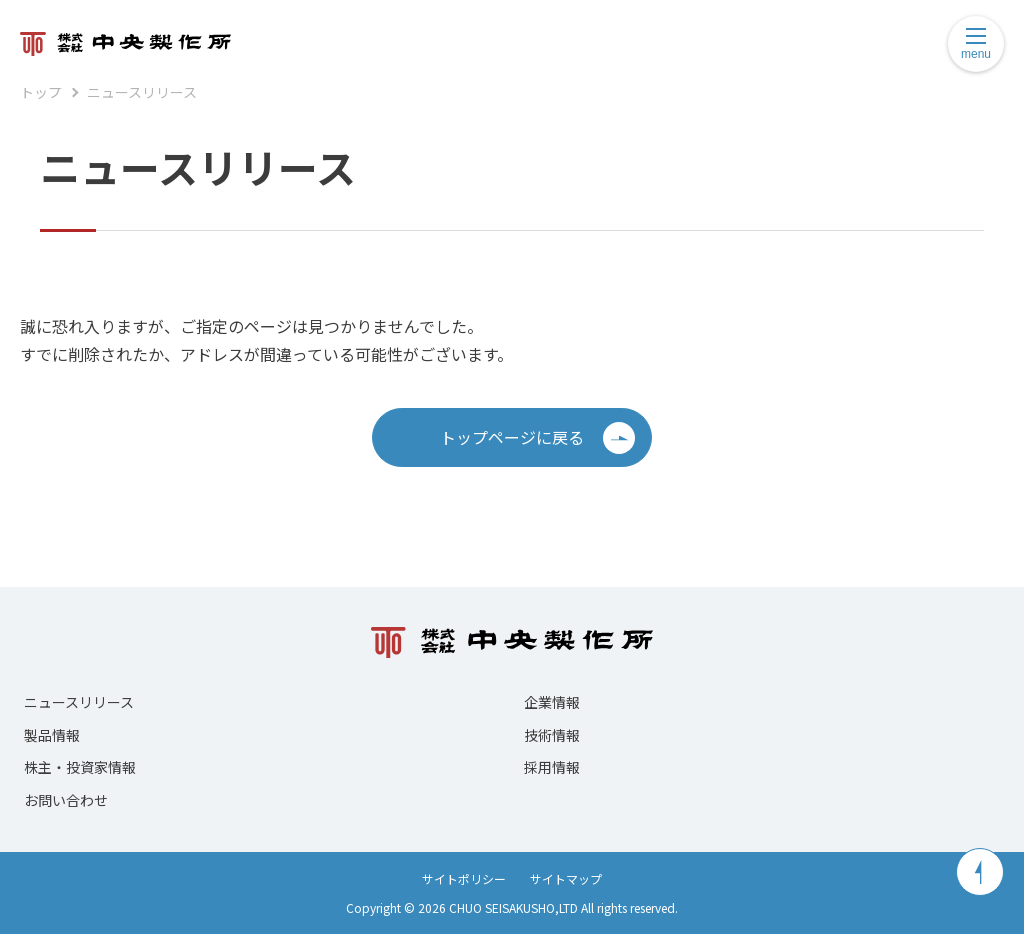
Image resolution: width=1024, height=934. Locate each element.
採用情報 (552, 767)
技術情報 (552, 735)
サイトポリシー (464, 878)
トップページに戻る (537, 438)
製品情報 (52, 735)
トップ (41, 92)
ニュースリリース (142, 92)
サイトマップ (566, 878)
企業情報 (552, 702)
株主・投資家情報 (80, 767)
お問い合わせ (66, 800)
